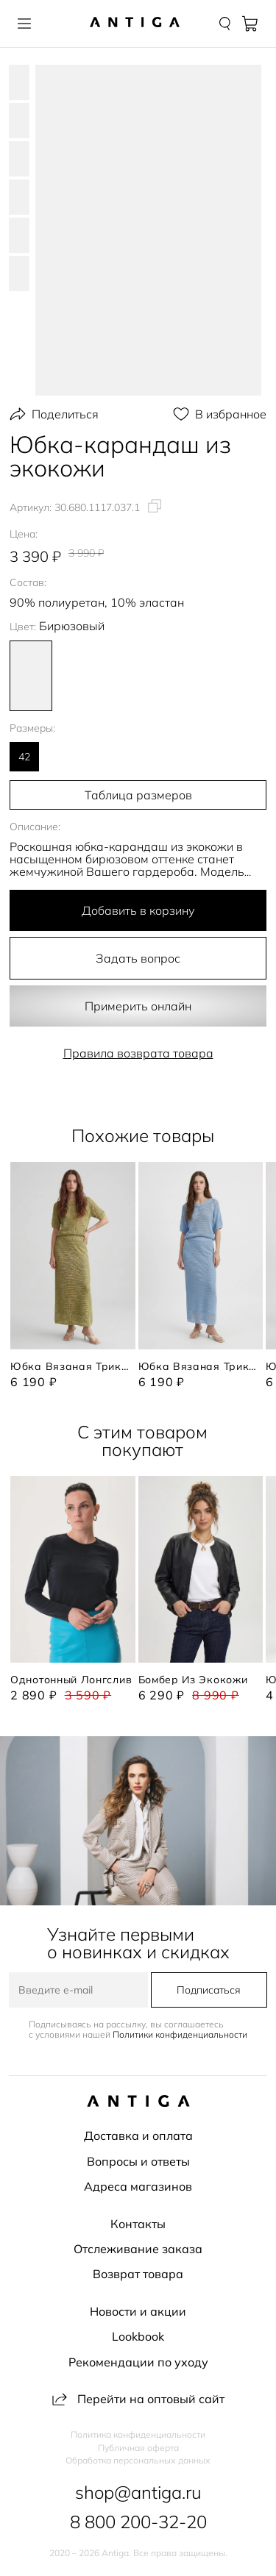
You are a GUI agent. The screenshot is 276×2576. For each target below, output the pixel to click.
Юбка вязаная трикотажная (72, 1366)
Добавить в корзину (138, 910)
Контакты (138, 2223)
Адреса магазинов (138, 2186)
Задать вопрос (138, 958)
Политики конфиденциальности (180, 2034)
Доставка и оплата (138, 2135)
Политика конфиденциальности (138, 2435)
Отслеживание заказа (138, 2248)
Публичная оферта (138, 2448)
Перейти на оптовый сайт (138, 2398)
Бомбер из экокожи (193, 1679)
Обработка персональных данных (138, 2460)
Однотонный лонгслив (71, 1679)
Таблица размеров (138, 795)
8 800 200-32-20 (138, 2521)
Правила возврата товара (138, 1053)
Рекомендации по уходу (138, 2362)
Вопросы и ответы (138, 2161)
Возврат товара (138, 2273)
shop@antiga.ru (138, 2492)
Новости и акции (138, 2311)
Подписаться (209, 1990)
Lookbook (138, 2336)
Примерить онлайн (138, 1006)
